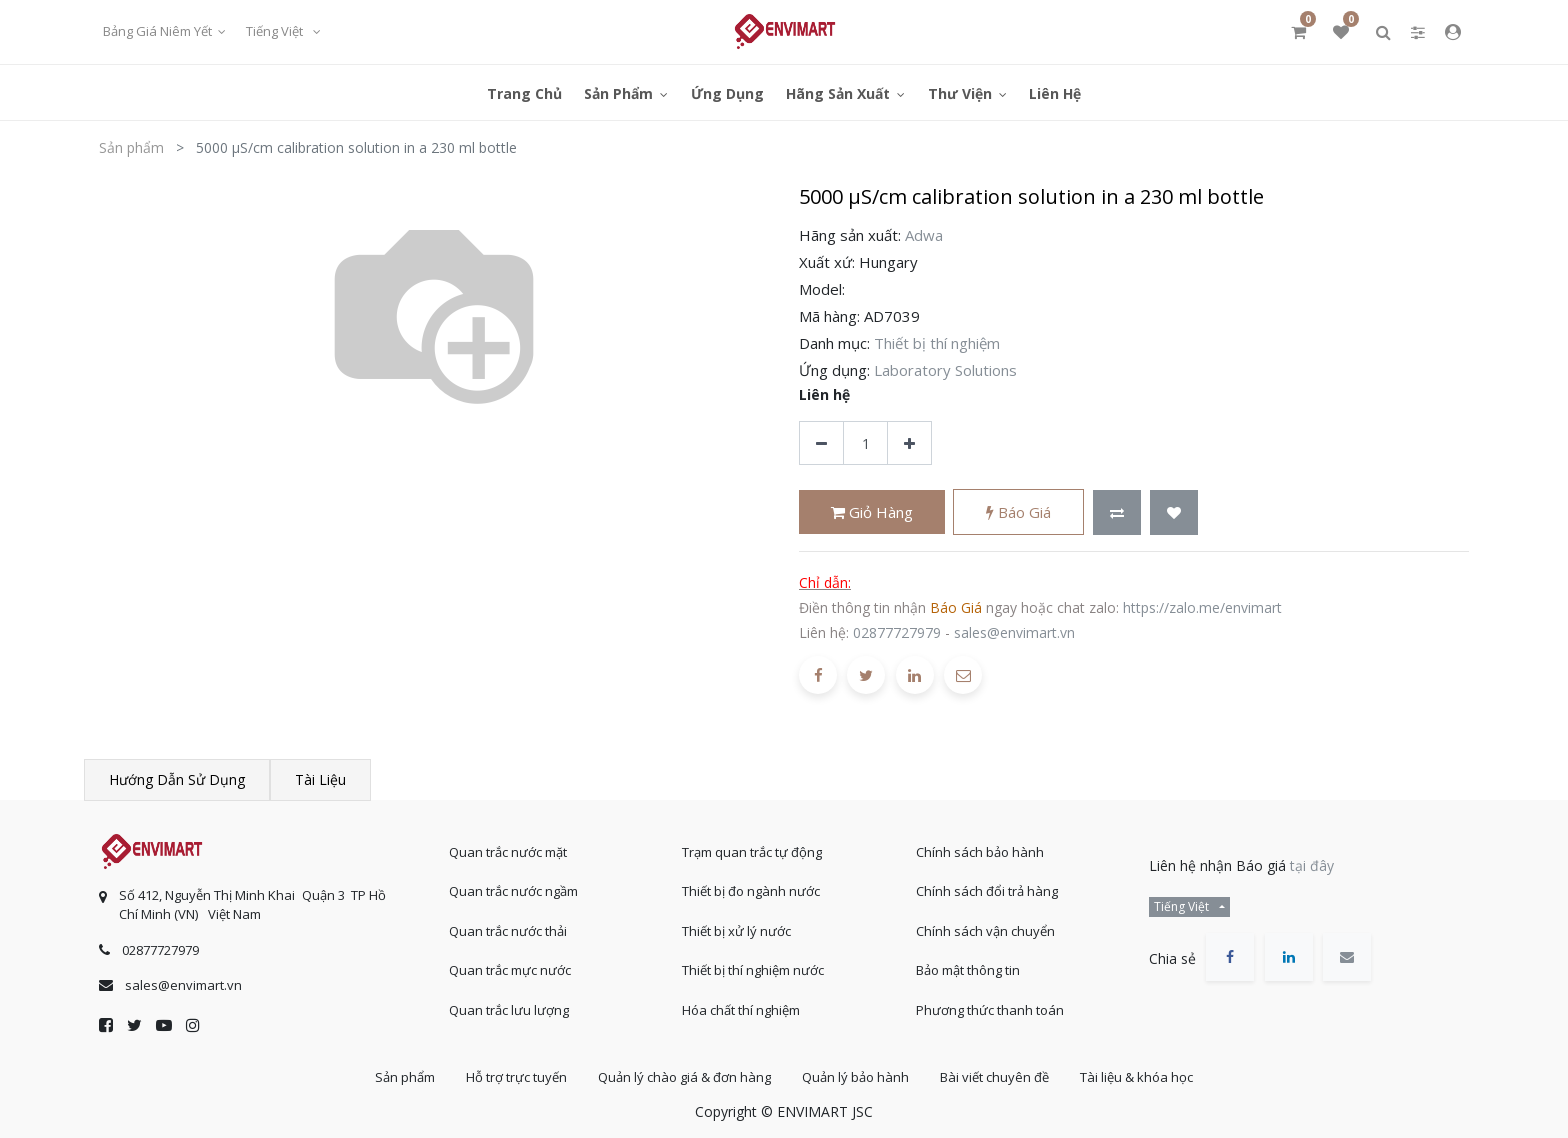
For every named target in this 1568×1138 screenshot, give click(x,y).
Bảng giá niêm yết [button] (159, 31)
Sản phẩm (131, 147)
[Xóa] (821, 443)
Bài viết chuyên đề (994, 1077)
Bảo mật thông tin (968, 970)
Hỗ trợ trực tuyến (516, 1077)
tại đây (1312, 865)
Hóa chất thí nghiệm (741, 1010)
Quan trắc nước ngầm (513, 891)
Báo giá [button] (1018, 512)
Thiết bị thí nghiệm (937, 343)
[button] (1117, 512)
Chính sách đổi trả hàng (987, 891)
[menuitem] (524, 92)
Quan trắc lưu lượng (509, 1010)
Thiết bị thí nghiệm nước (753, 970)
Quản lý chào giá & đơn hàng (684, 1077)
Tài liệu (320, 779)
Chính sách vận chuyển (985, 931)
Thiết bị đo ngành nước (751, 891)
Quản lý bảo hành (855, 1077)
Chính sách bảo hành (980, 852)
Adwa (924, 235)
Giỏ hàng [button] (872, 512)
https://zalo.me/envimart (1202, 607)
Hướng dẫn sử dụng (177, 779)
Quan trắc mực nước (510, 970)
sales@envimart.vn (1014, 632)
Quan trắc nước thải (508, 931)
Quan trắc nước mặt (508, 852)
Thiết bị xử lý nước (736, 931)
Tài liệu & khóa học (1136, 1077)
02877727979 (897, 632)
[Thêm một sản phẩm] (909, 443)
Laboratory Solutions (945, 370)
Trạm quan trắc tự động (752, 852)
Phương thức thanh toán (990, 1010)
